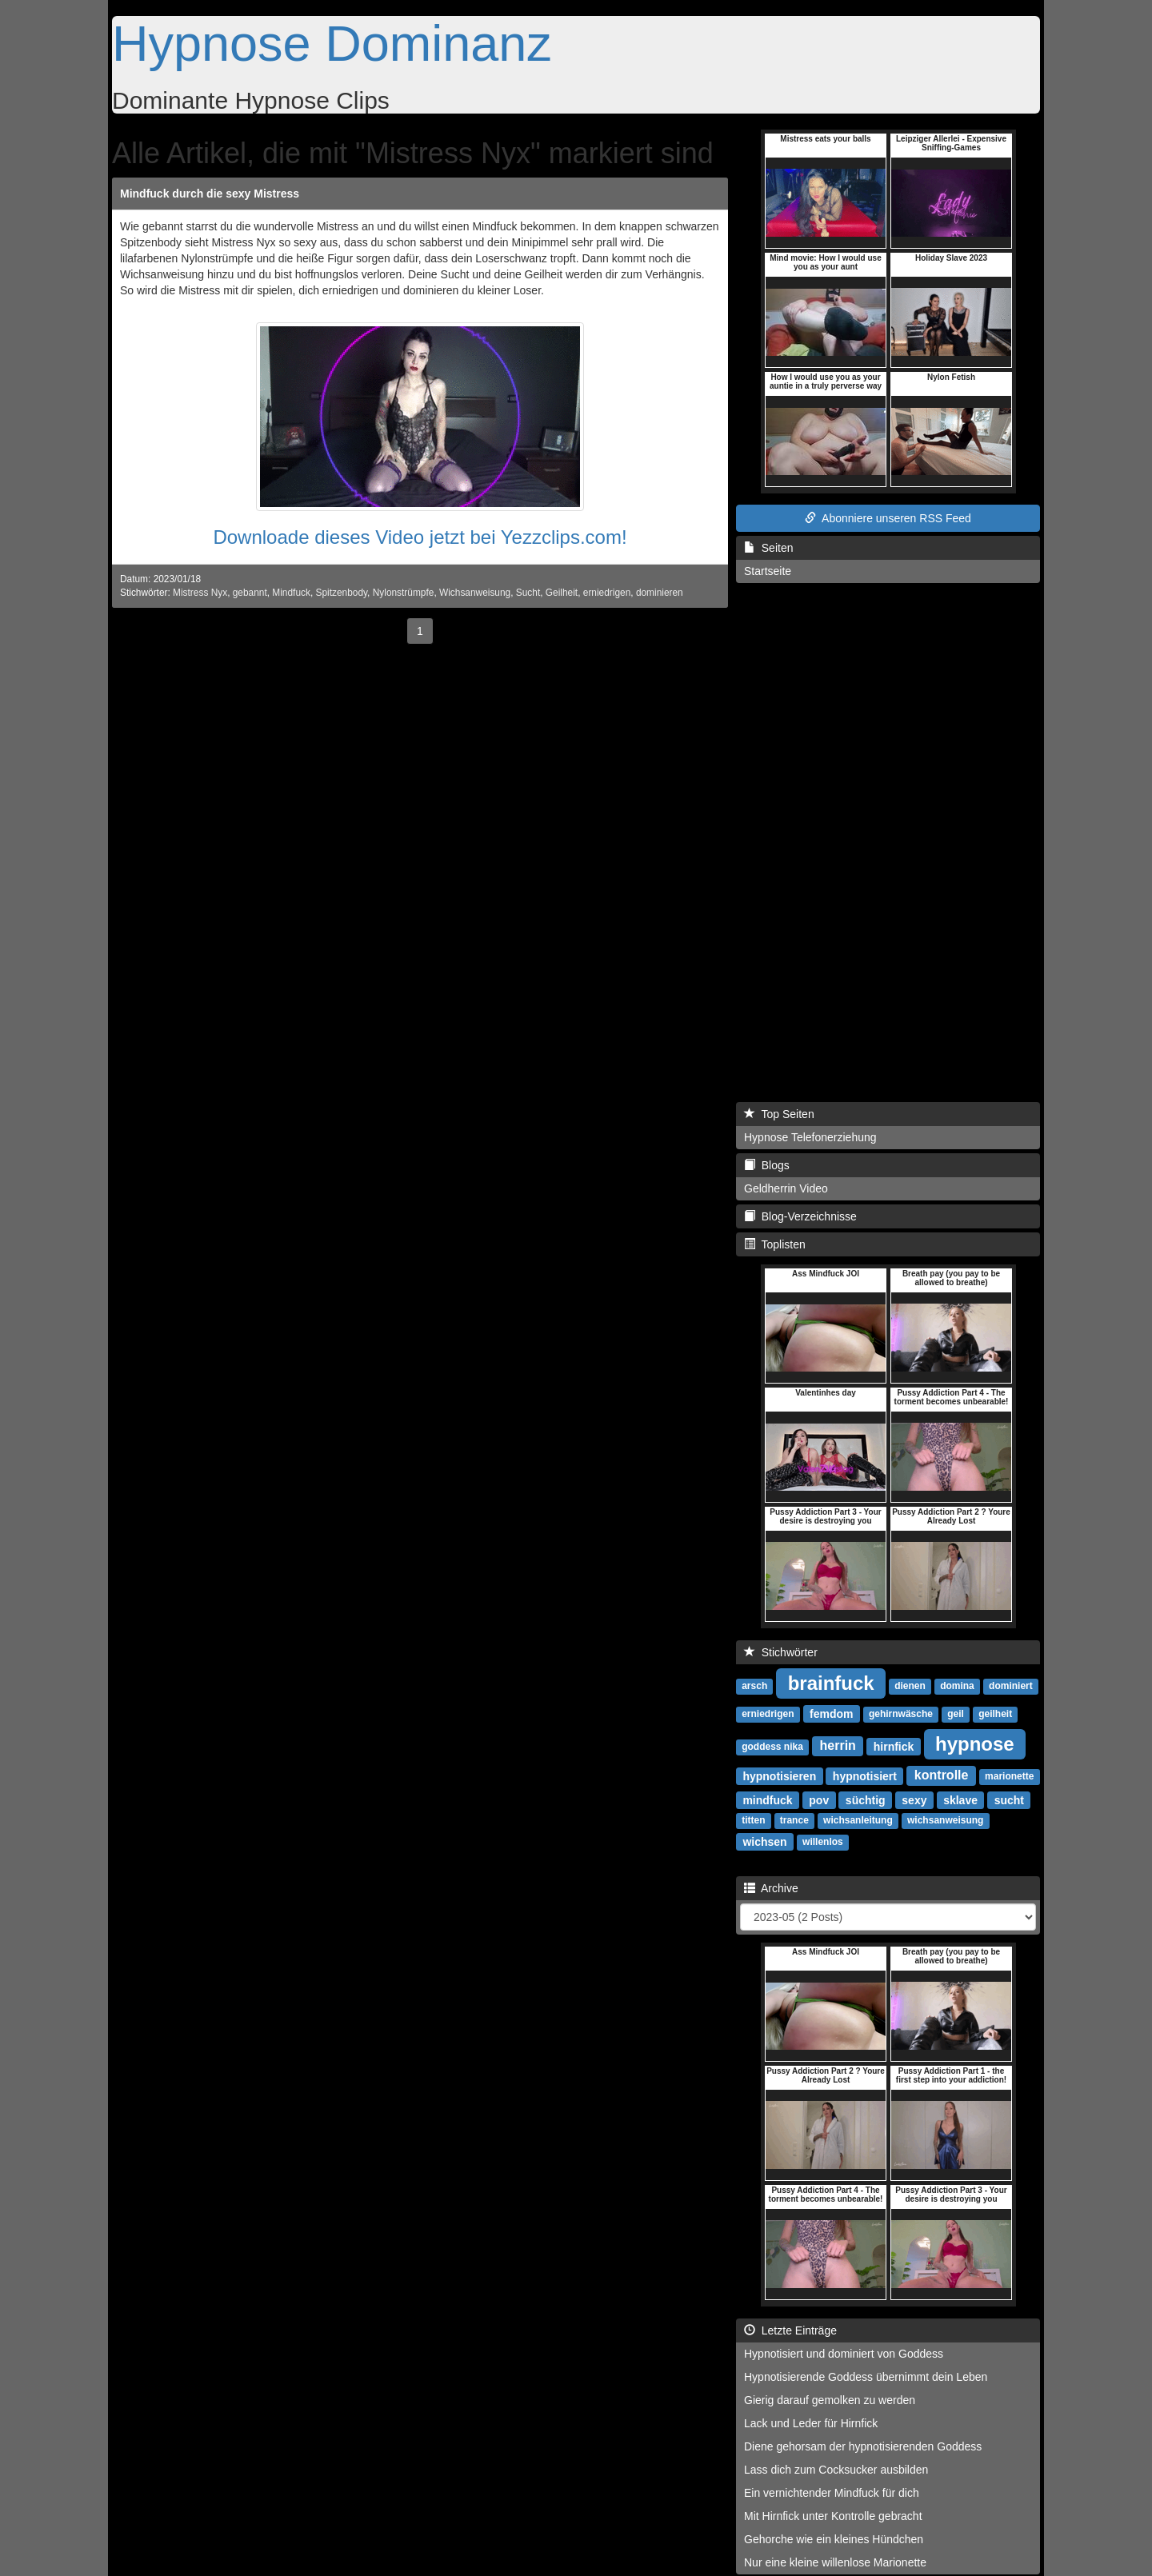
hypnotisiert (865, 1775)
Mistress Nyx (200, 592)
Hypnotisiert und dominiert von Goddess (843, 2353)
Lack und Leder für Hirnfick (811, 2423)
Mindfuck (291, 592)
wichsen (764, 1841)
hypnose (974, 1743)
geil (955, 1713)
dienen (910, 1685)
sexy (914, 1799)
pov (819, 1799)
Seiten (768, 547)
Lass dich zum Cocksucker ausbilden (836, 2469)
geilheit (995, 1713)
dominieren (659, 592)
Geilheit (562, 592)
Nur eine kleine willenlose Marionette (835, 2562)
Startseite (767, 571)
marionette (1009, 1776)
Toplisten (775, 1244)
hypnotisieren (779, 1775)
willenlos (822, 1841)
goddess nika (772, 1746)
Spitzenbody (342, 592)
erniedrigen (607, 592)
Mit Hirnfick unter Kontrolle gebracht (833, 2516)
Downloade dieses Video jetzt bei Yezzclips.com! (419, 537)
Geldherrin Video (786, 1188)
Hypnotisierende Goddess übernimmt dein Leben (865, 2376)
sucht (1009, 1799)
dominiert (1011, 1685)
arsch (754, 1685)
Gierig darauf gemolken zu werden (829, 2400)
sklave (960, 1799)
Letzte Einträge (790, 2330)
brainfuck (831, 1682)
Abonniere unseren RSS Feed (888, 518)
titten (753, 1820)
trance (794, 1820)
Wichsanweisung (474, 592)
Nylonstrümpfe (403, 592)
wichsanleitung (858, 1820)
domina (957, 1685)
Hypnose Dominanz (332, 43)
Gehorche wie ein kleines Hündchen (833, 2539)
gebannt (250, 592)
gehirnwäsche (901, 1713)
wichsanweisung (945, 1820)
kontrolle (941, 1775)
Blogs (767, 1165)
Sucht (528, 592)
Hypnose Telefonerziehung (810, 1137)
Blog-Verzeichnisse (800, 1216)
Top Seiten (779, 1114)
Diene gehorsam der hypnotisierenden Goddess (863, 2446)
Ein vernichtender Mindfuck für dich (831, 2492)
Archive (771, 1888)
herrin (838, 1745)
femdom (831, 1713)
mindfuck (767, 1799)
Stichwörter (781, 1652)
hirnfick (894, 1745)
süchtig (866, 1799)
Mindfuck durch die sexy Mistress (209, 193)
